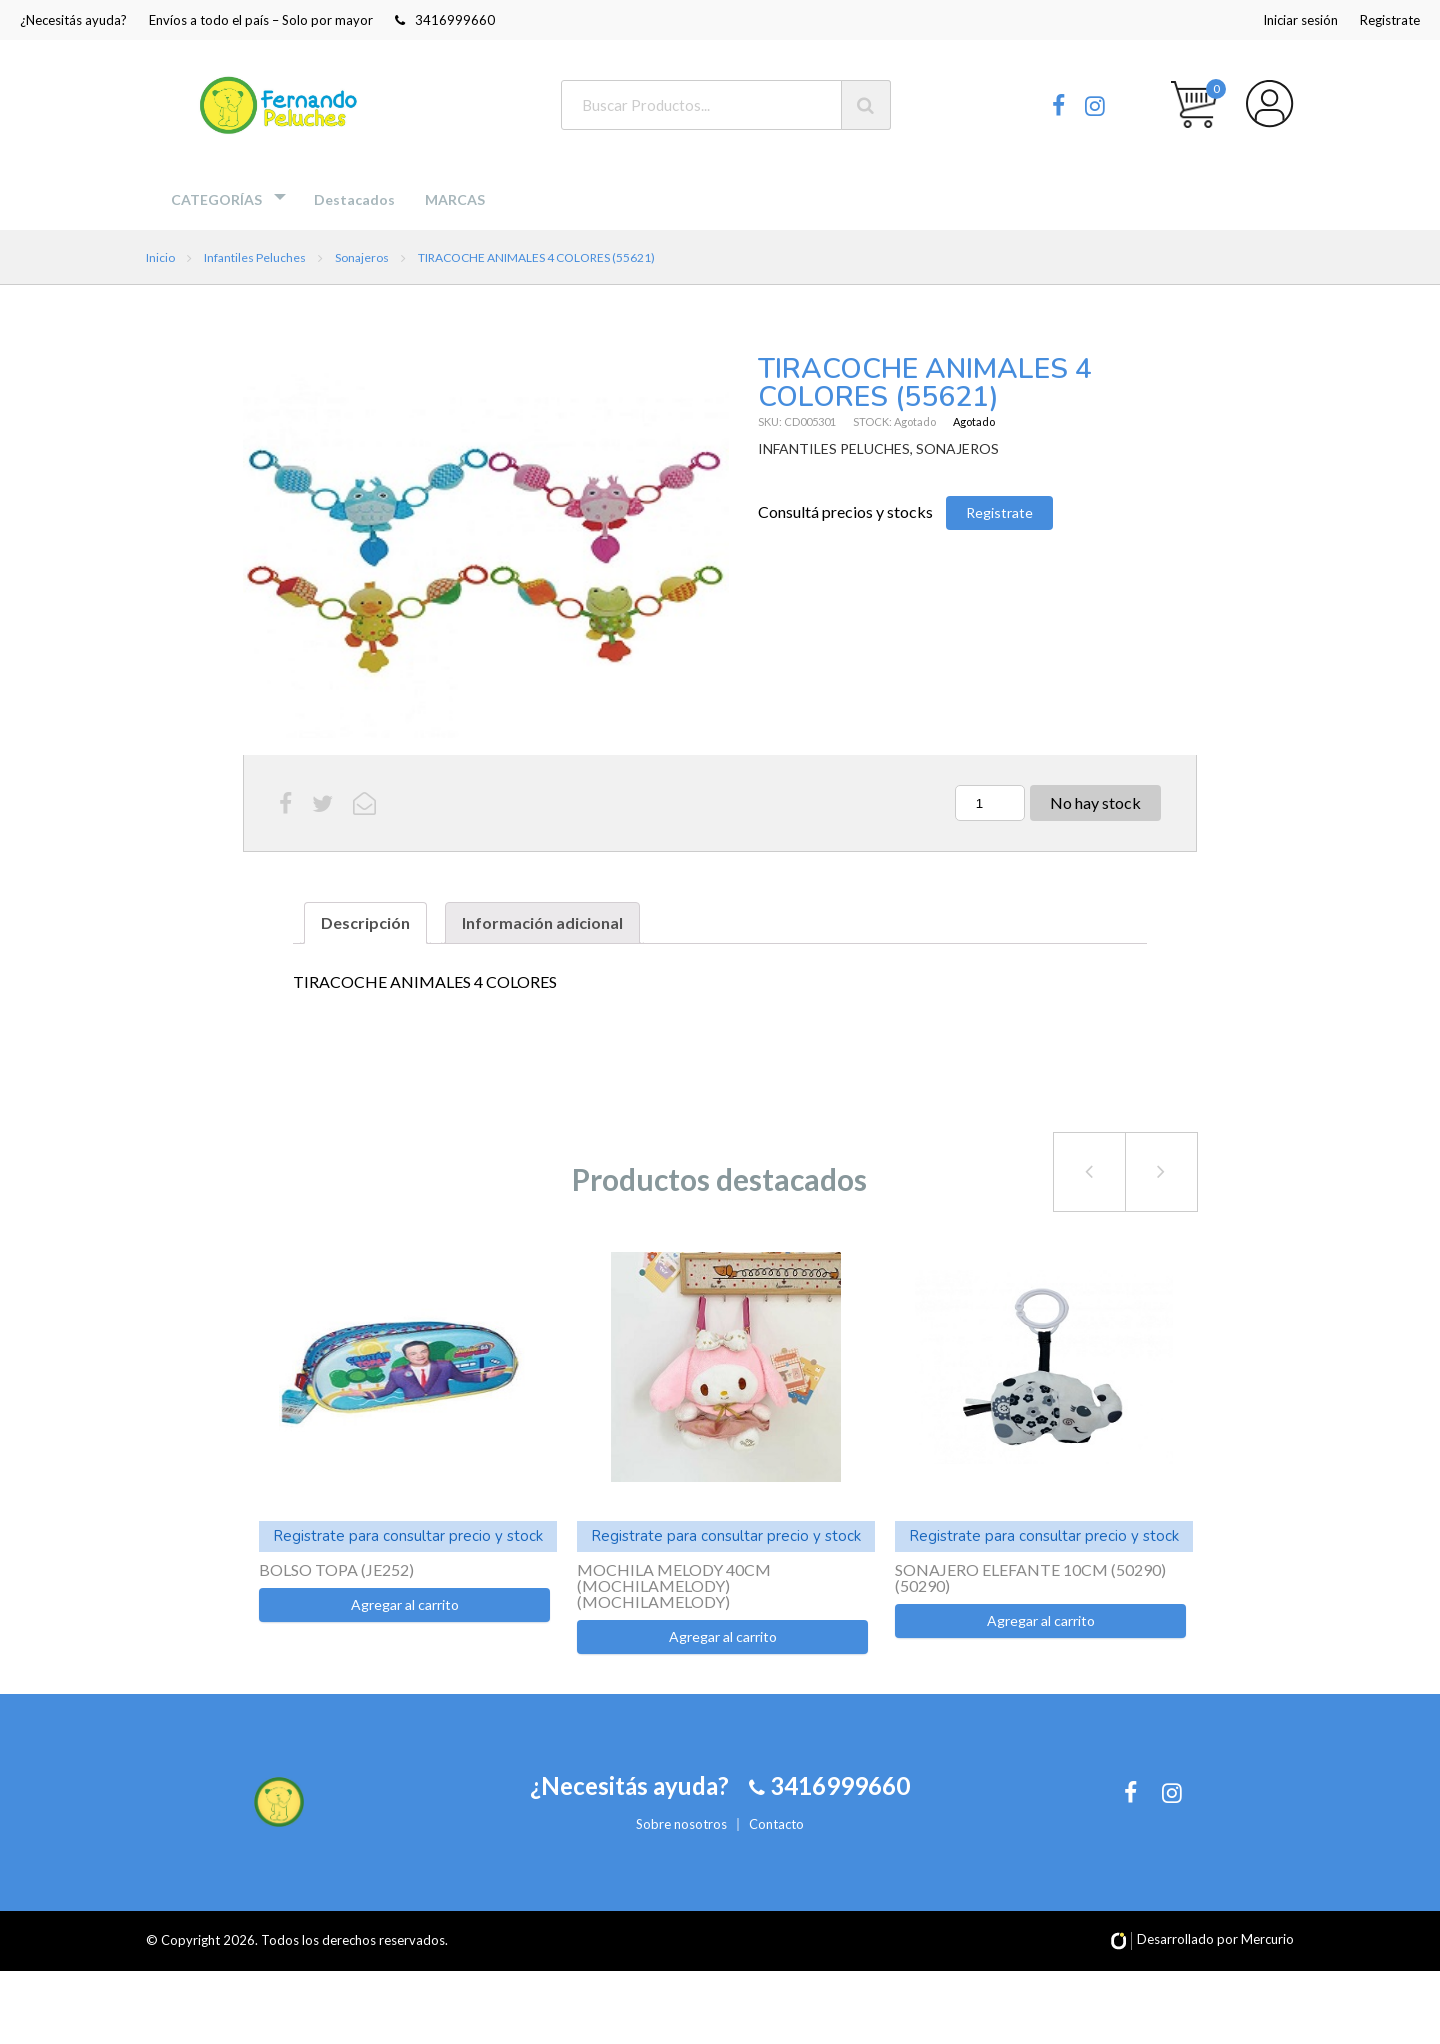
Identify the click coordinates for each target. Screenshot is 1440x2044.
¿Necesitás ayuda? (73, 20)
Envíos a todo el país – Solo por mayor (261, 20)
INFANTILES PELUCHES (834, 448)
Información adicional (542, 922)
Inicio (160, 257)
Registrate (1390, 20)
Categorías (216, 199)
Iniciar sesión (1300, 20)
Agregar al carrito (405, 1604)
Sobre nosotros (681, 1860)
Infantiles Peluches (255, 257)
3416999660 (445, 20)
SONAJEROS (957, 448)
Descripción (365, 922)
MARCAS (455, 199)
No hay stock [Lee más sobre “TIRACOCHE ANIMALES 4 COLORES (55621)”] (1095, 802)
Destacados (354, 199)
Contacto (776, 1860)
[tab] (365, 923)
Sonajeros (362, 257)
